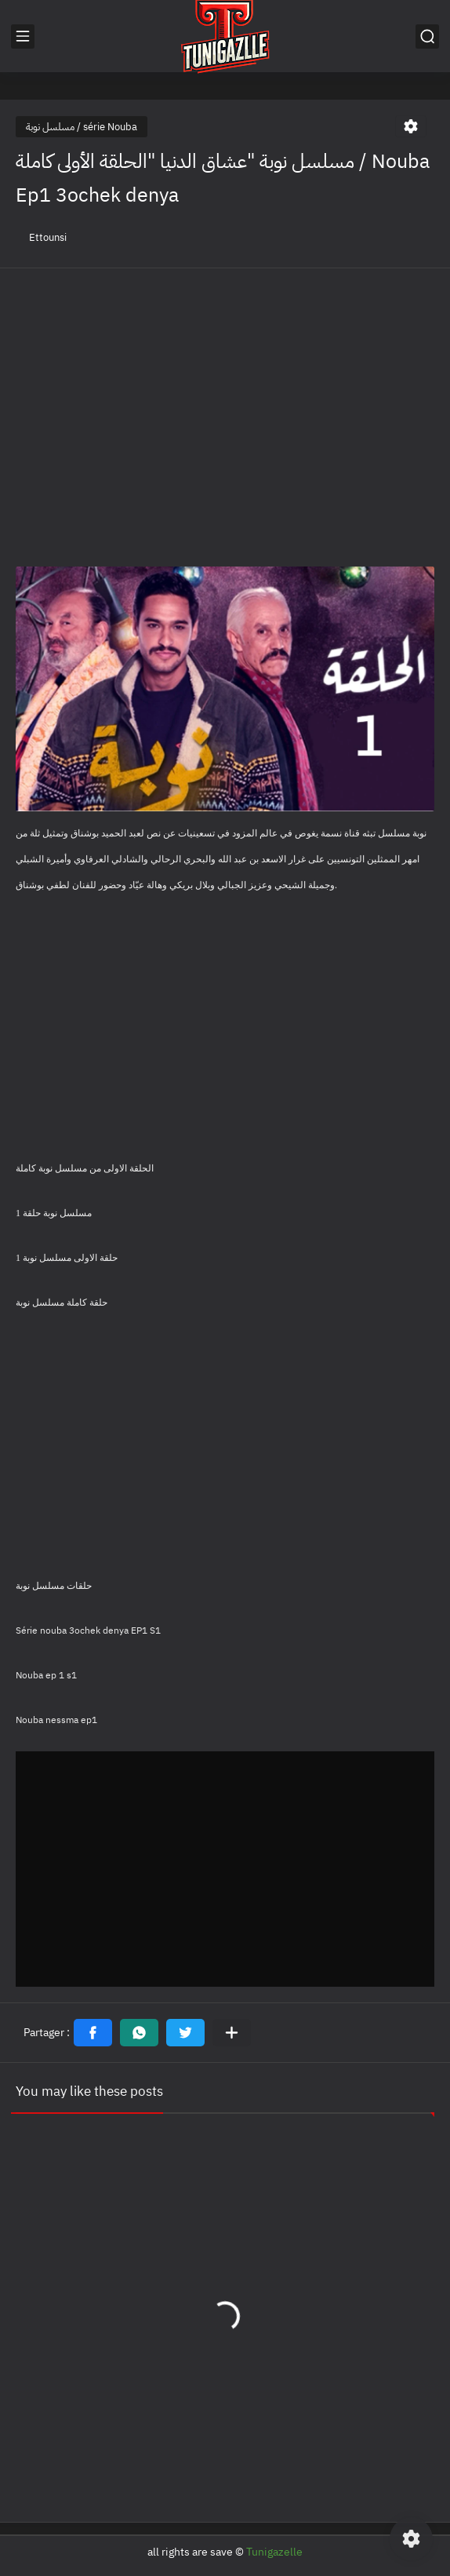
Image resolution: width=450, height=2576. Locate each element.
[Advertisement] (225, 394)
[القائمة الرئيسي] (22, 36)
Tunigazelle (274, 2552)
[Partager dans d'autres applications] (231, 2032)
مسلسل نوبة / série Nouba (81, 126)
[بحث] (427, 36)
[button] (93, 2032)
